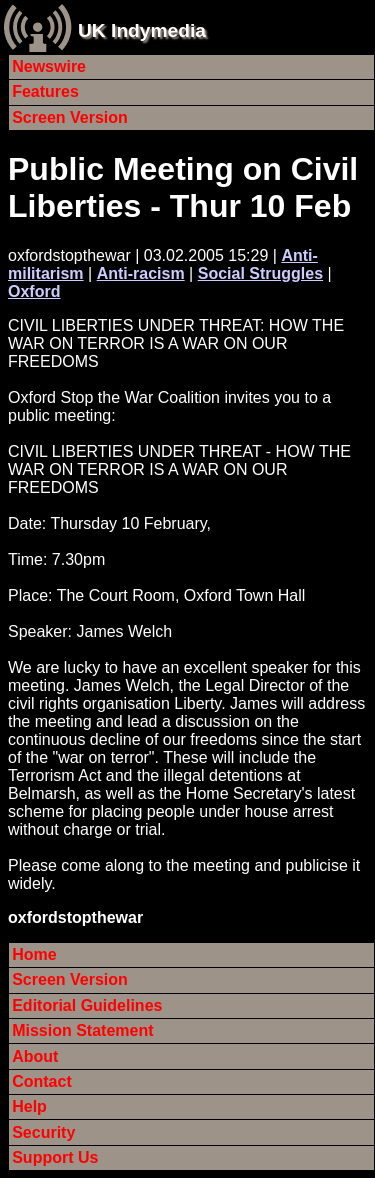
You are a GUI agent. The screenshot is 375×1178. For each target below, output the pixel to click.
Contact (42, 1081)
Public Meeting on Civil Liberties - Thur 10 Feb (183, 187)
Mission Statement (82, 1030)
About (35, 1056)
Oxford (34, 291)
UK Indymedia (142, 30)
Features (45, 91)
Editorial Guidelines (87, 1005)
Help (29, 1106)
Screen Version (70, 117)
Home (34, 954)
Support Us (55, 1157)
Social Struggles (260, 273)
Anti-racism (141, 273)
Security (43, 1132)
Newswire (49, 66)
